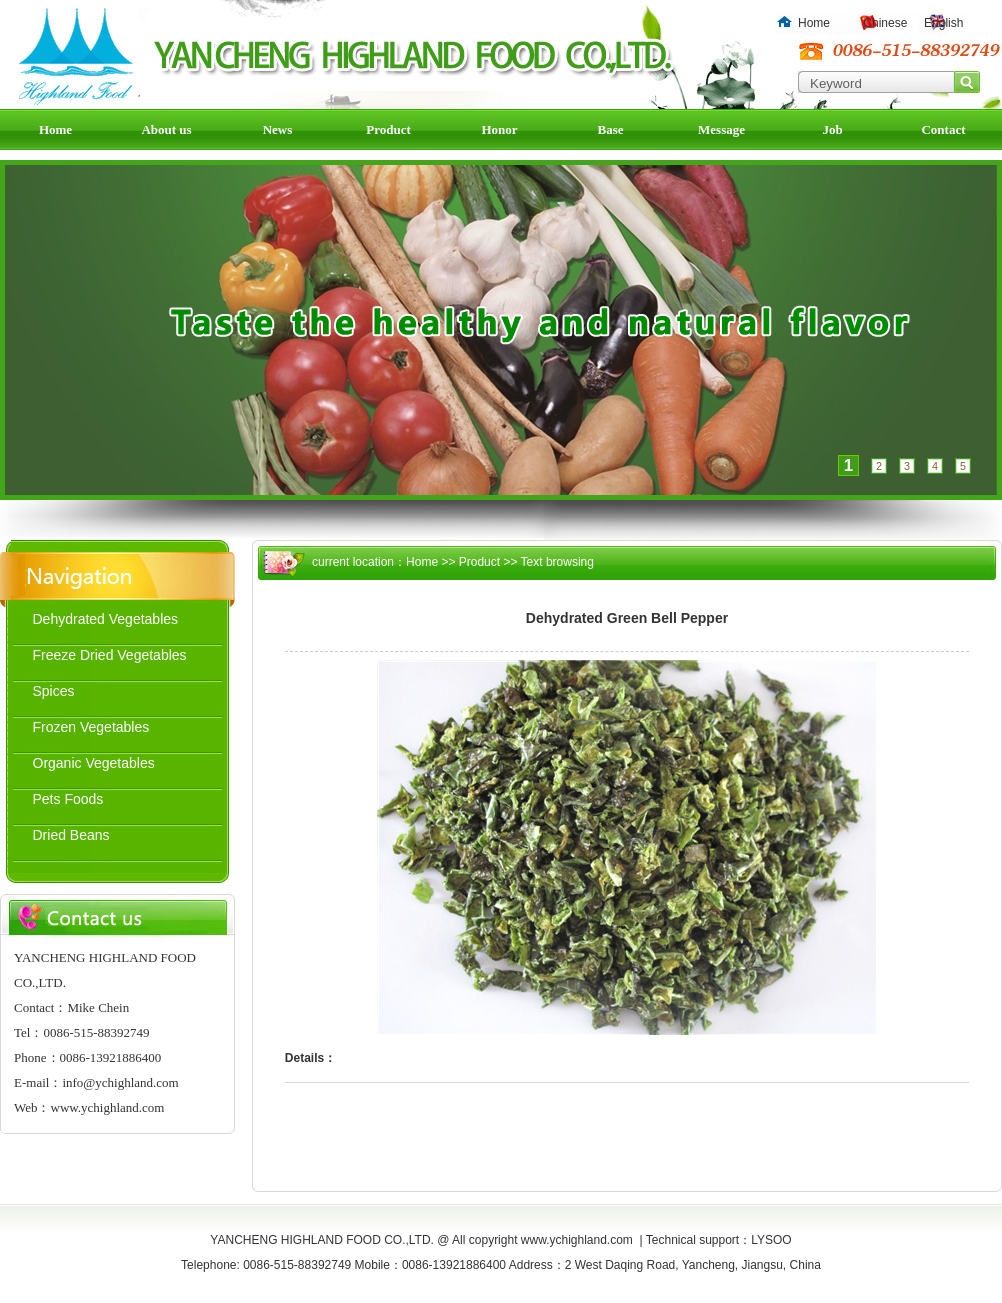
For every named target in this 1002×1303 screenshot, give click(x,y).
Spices (54, 691)
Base (611, 129)
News (278, 129)
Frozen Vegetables (91, 727)
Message (721, 129)
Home (814, 23)
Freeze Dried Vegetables (110, 655)
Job (832, 129)
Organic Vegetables (94, 763)
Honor (499, 129)
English (943, 23)
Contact (943, 129)
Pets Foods (68, 799)
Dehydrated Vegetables (106, 619)
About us (166, 129)
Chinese (885, 23)
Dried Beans (71, 835)
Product (388, 129)
